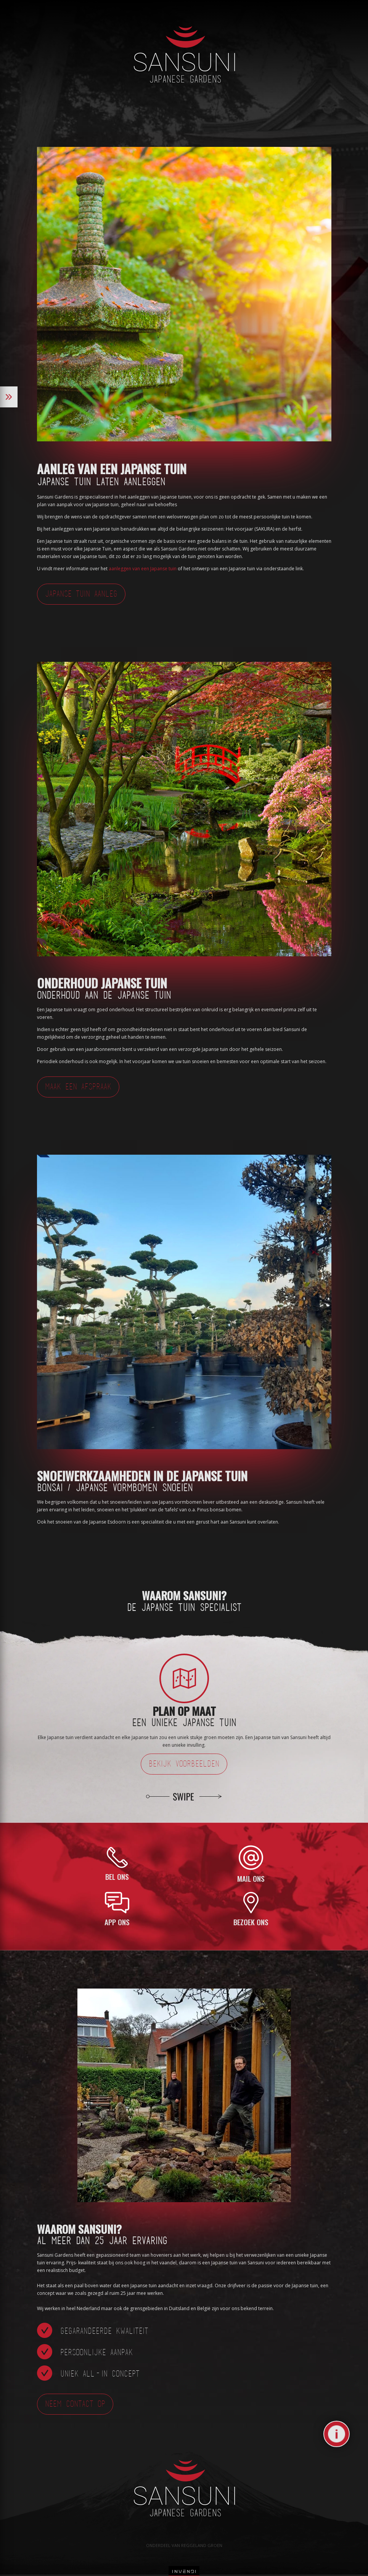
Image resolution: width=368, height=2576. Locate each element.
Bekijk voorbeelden (184, 1764)
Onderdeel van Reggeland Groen (184, 2545)
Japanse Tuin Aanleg (81, 594)
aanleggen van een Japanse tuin (143, 568)
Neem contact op (75, 2404)
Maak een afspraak (78, 1087)
